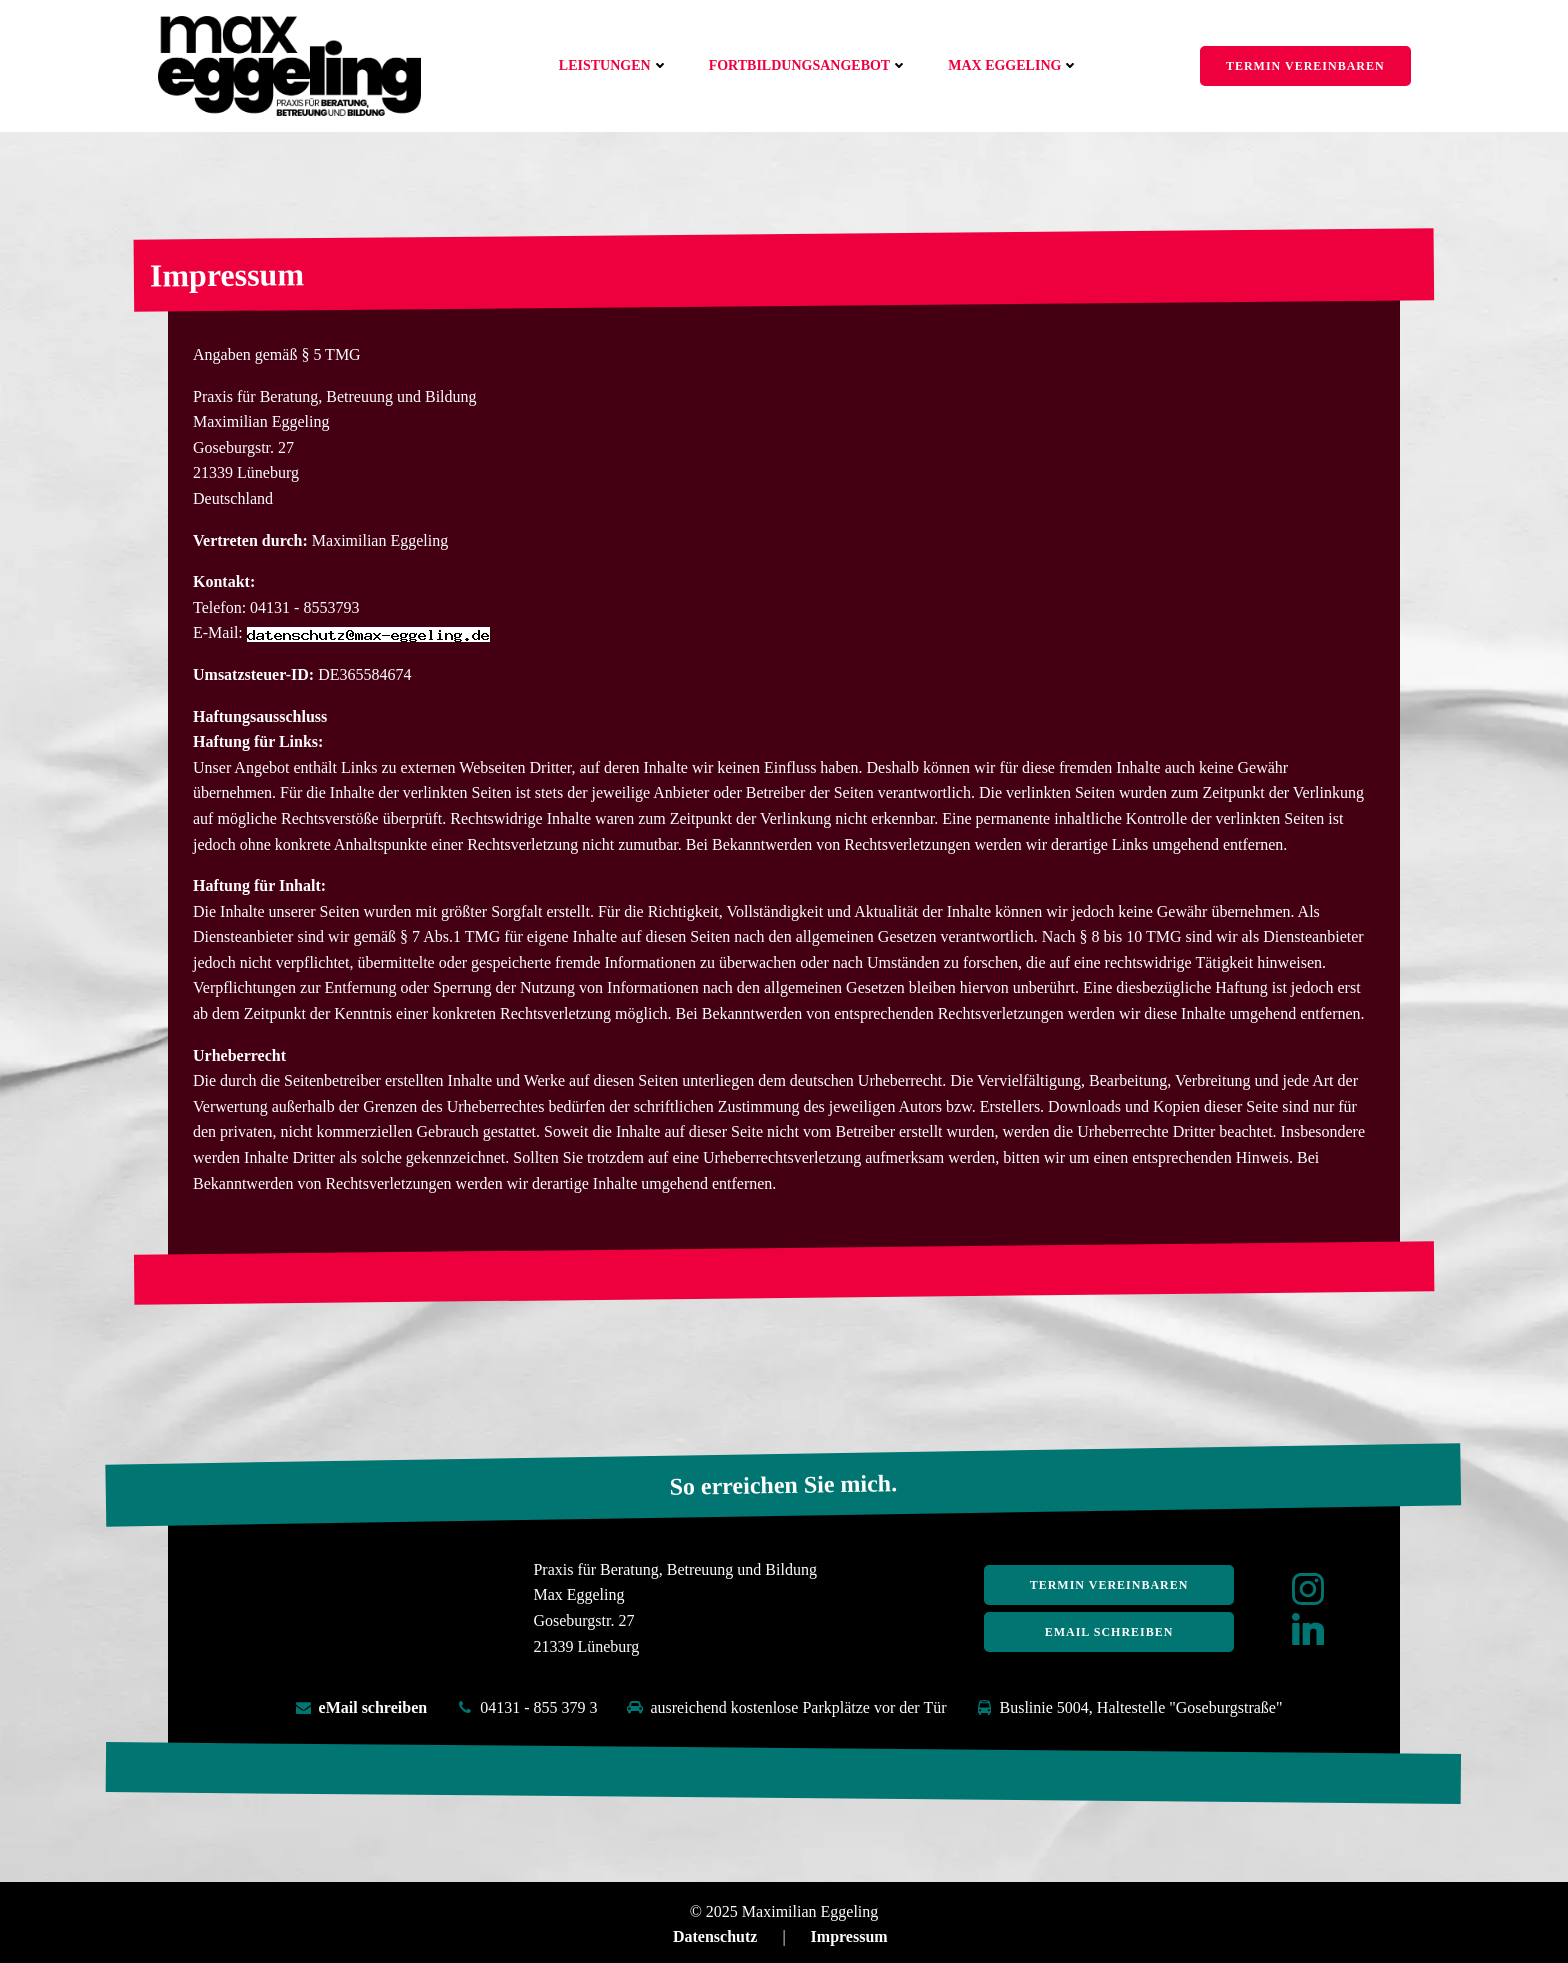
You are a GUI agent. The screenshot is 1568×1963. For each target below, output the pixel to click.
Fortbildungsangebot (810, 65)
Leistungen (615, 65)
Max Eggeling (1014, 65)
